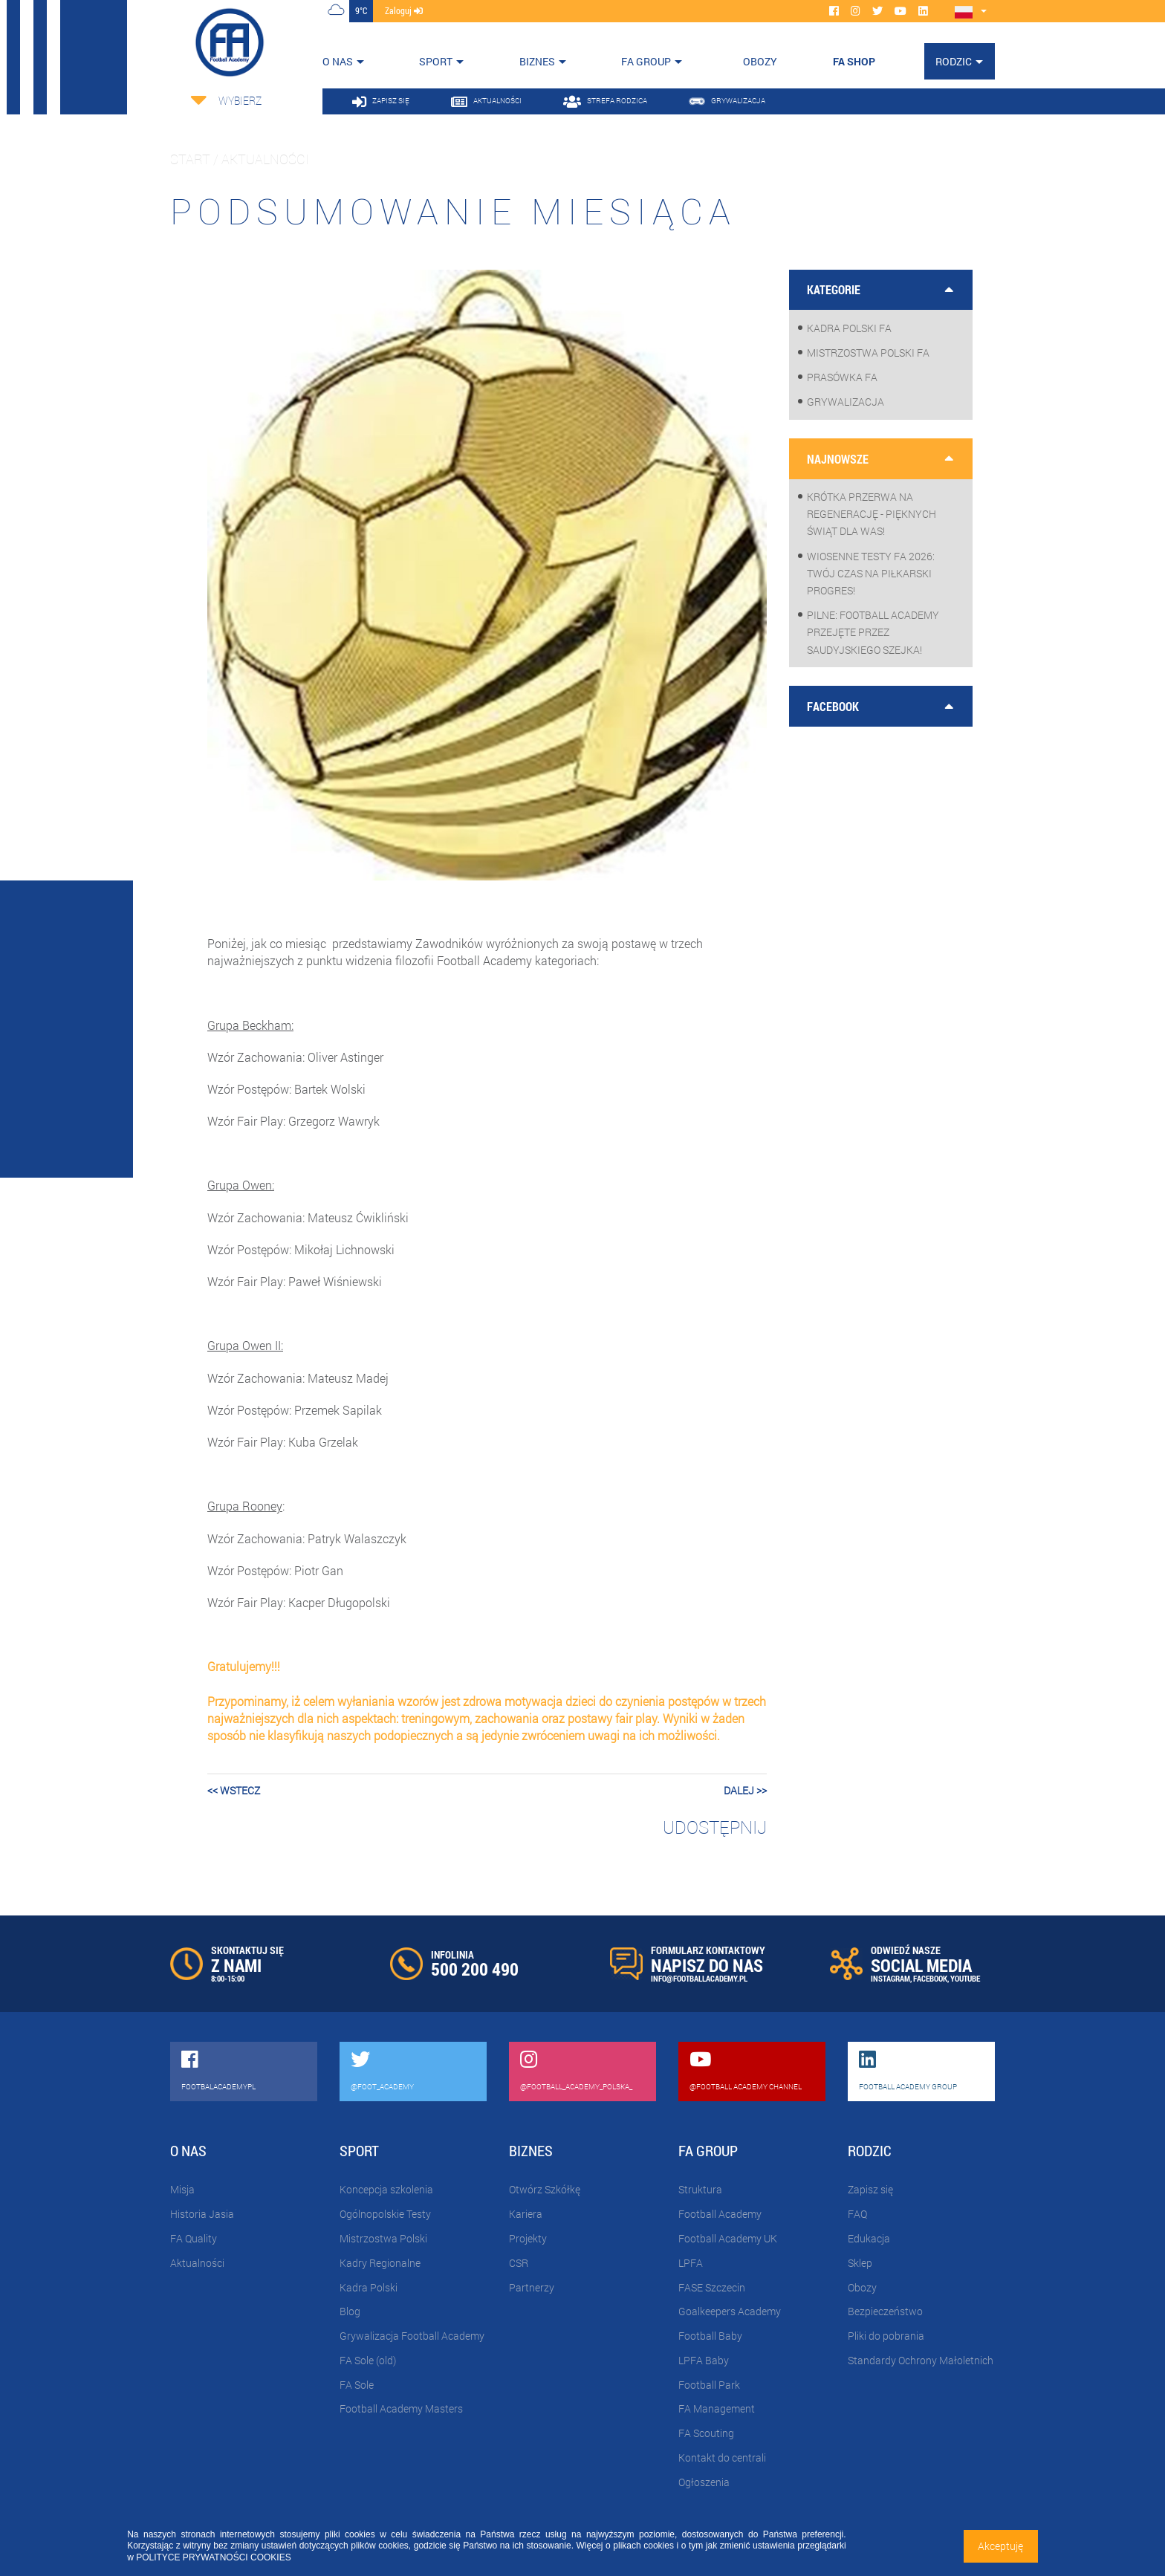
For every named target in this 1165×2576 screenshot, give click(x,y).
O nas (337, 61)
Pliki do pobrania (886, 2336)
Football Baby (710, 2336)
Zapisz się (870, 2189)
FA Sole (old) (368, 2360)
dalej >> (745, 1790)
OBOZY (760, 61)
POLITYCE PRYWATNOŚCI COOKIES (213, 2557)
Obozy (862, 2287)
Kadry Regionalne (380, 2263)
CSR (518, 2263)
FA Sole (357, 2385)
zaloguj (404, 10)
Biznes (537, 61)
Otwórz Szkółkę (544, 2189)
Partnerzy (531, 2287)
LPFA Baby (703, 2360)
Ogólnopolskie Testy (385, 2214)
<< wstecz (233, 1790)
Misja (182, 2189)
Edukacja (869, 2238)
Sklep (860, 2263)
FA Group (646, 61)
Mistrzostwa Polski (383, 2238)
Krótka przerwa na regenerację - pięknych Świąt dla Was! (871, 514)
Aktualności (197, 2263)
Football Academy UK (727, 2238)
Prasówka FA (842, 377)
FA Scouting (706, 2433)
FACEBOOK (930, 1978)
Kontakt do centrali (722, 2457)
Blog (350, 2311)
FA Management (716, 2408)
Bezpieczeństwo (885, 2311)
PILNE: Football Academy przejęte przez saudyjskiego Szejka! (873, 632)
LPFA (690, 2263)
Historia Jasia (202, 2214)
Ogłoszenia (704, 2482)
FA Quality (193, 2238)
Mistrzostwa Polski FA (868, 352)
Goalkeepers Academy (729, 2311)
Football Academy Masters (401, 2408)
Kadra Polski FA (849, 328)
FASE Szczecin (711, 2287)
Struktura (700, 2189)
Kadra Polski (368, 2287)
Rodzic (953, 61)
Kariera (525, 2214)
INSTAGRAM (890, 1978)
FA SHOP (854, 61)
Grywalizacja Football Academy (412, 2336)
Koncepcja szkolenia (386, 2189)
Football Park (709, 2385)
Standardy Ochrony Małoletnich (920, 2360)
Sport (435, 61)
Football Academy (720, 2214)
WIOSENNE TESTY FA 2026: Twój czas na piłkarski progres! (871, 573)
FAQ (857, 2214)
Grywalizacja (845, 402)
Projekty (528, 2238)
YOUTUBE (965, 1978)
